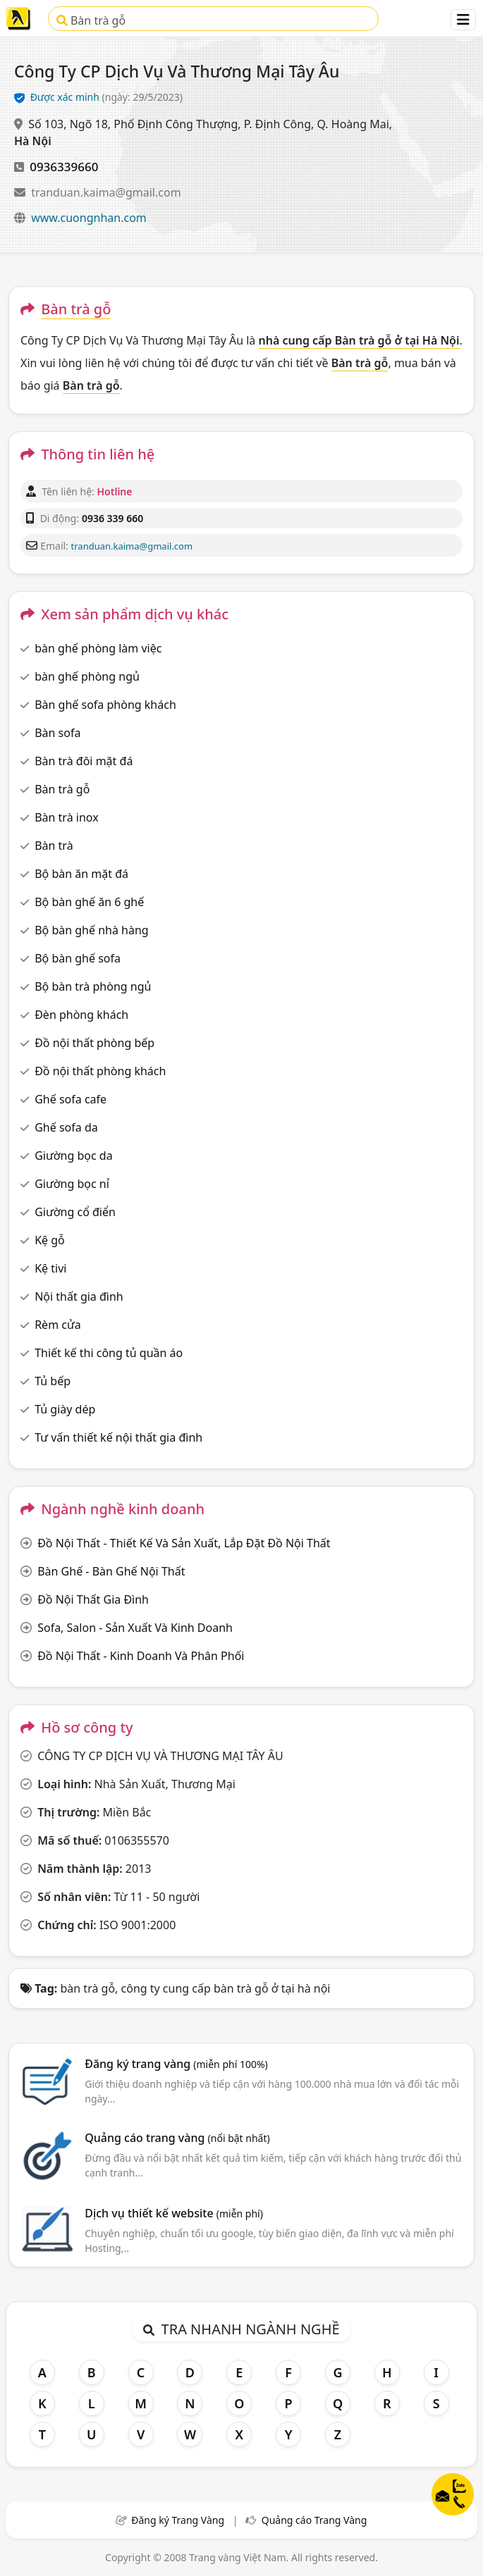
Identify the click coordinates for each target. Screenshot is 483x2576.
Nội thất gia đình (79, 1296)
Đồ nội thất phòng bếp (94, 1043)
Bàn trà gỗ (91, 20)
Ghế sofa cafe (70, 1099)
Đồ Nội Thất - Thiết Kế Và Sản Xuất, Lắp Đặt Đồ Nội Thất (183, 1543)
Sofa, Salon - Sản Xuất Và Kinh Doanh (135, 1627)
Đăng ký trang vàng (176, 2064)
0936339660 (64, 167)
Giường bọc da (73, 1155)
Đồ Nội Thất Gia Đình (93, 1599)
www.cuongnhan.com (89, 217)
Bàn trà (54, 845)
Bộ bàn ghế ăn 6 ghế (89, 902)
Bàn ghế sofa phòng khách (105, 704)
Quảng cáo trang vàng (177, 2137)
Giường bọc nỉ (72, 1183)
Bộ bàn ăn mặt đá (81, 873)
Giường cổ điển (75, 1212)
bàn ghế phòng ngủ (87, 676)
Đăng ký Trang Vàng (177, 2520)
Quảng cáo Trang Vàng (314, 2520)
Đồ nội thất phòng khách (100, 1071)
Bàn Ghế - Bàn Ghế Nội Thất (111, 1571)
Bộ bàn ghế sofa (78, 958)
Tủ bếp (53, 1381)
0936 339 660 (112, 518)
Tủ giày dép (65, 1409)
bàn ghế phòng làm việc (98, 648)
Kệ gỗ (50, 1240)
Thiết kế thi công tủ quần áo (109, 1353)
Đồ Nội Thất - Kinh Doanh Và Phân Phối (140, 1656)
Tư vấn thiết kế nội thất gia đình (118, 1437)
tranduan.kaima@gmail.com (106, 192)
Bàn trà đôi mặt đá (84, 761)
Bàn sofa (57, 733)
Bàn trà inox (66, 817)
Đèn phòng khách (81, 1014)
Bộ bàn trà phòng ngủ (93, 986)
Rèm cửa (58, 1324)
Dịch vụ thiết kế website (174, 2213)
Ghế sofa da (66, 1127)
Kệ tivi (50, 1268)
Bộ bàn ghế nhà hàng (92, 930)
